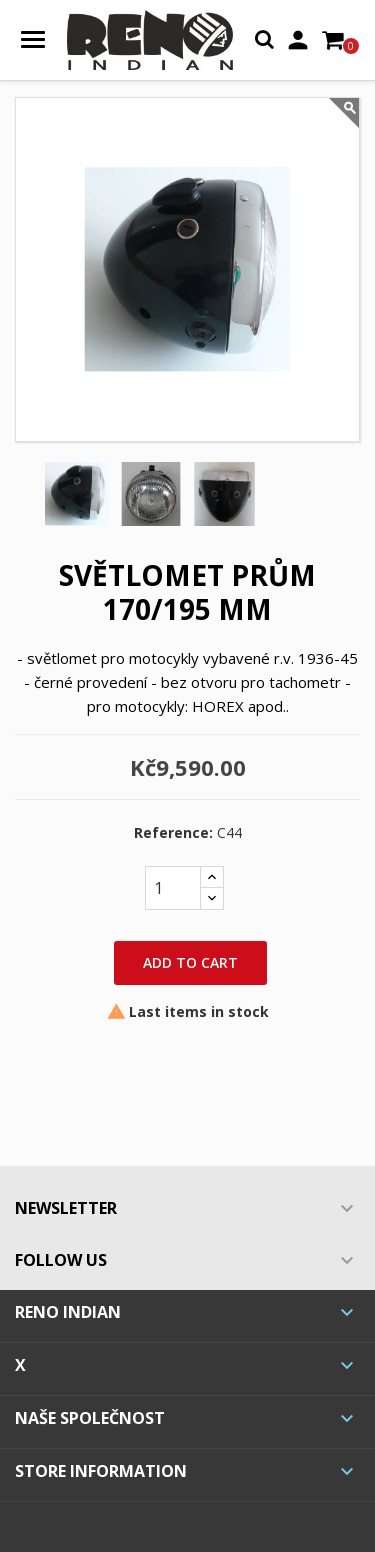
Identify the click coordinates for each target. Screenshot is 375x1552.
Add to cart (190, 962)
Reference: (173, 833)
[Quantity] (173, 888)
